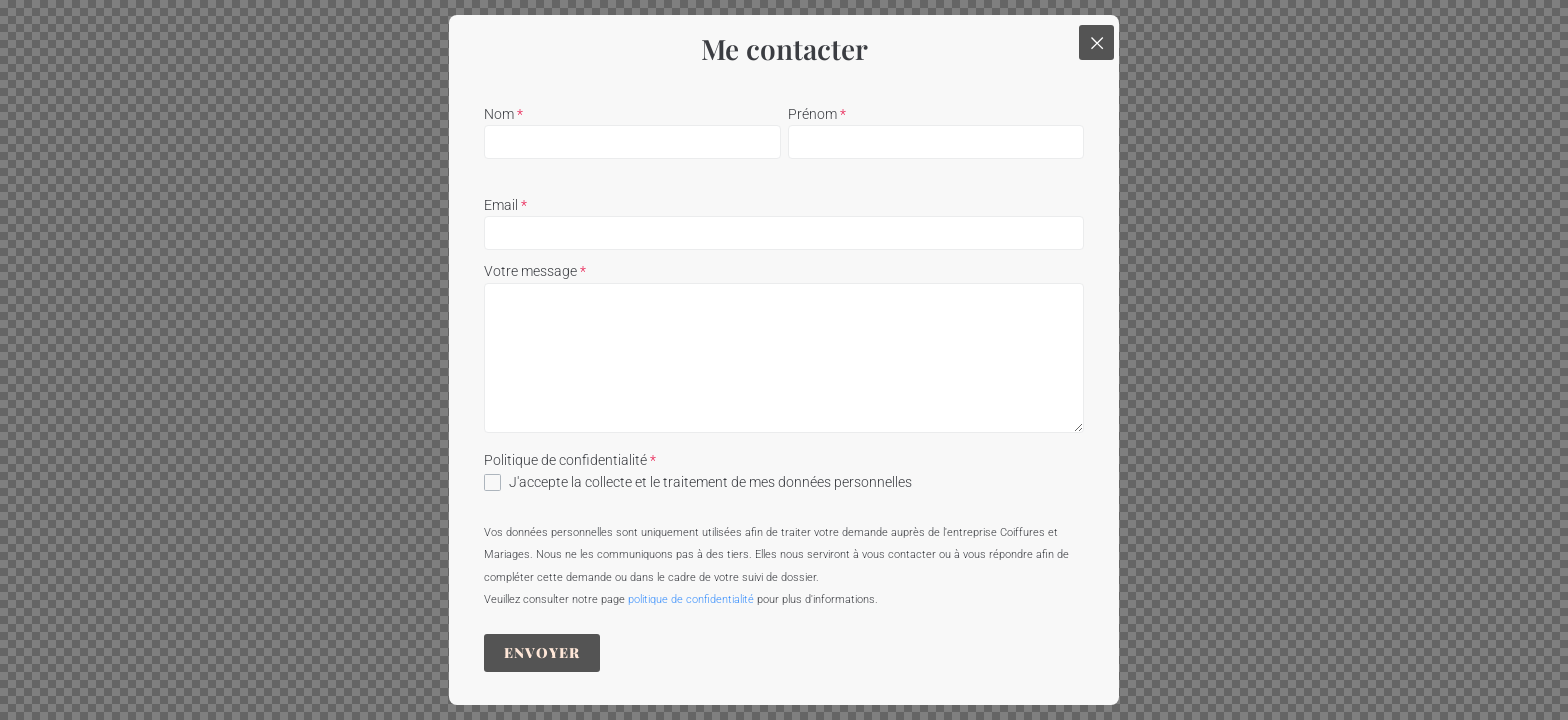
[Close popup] (1096, 42)
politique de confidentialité (691, 599)
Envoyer (542, 652)
